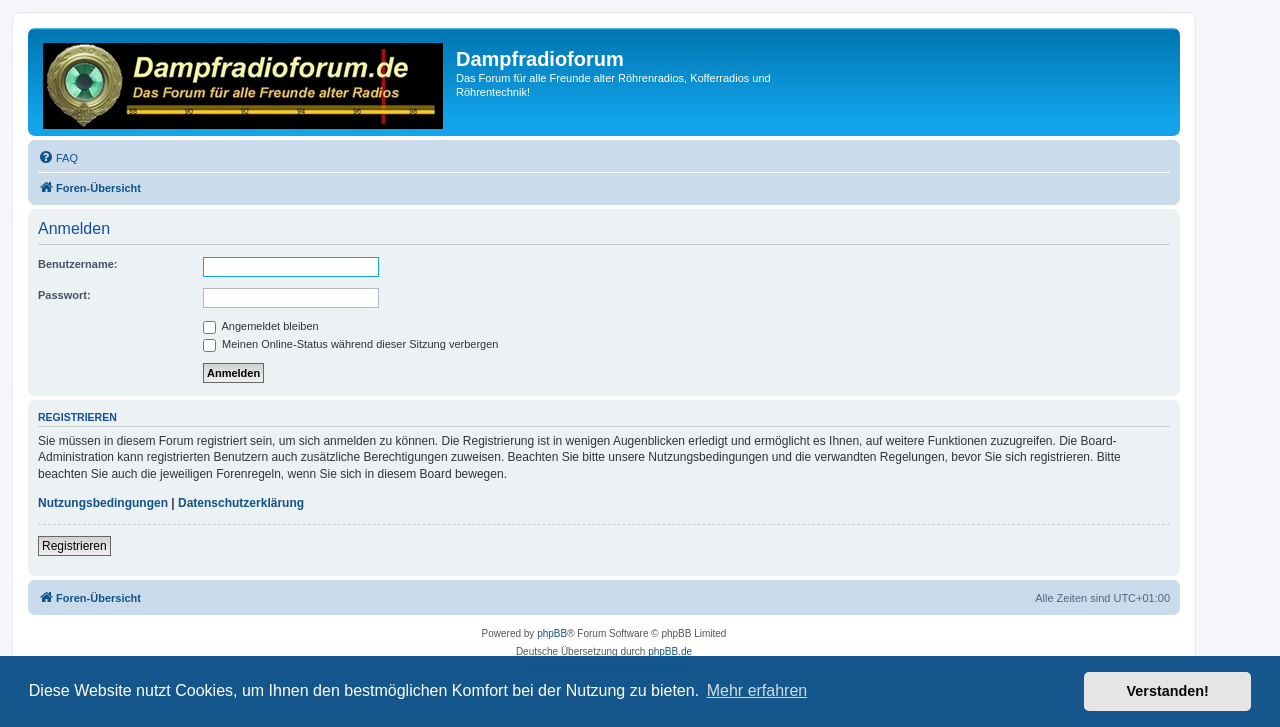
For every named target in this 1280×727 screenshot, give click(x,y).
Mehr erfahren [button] (757, 690)
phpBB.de (670, 651)
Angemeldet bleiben (261, 326)
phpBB (552, 633)
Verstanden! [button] (1168, 691)
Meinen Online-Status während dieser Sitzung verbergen (350, 344)
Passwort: (64, 295)
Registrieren (74, 546)
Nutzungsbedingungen (103, 503)
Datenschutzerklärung (241, 503)
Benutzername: (77, 264)
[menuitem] (58, 158)
